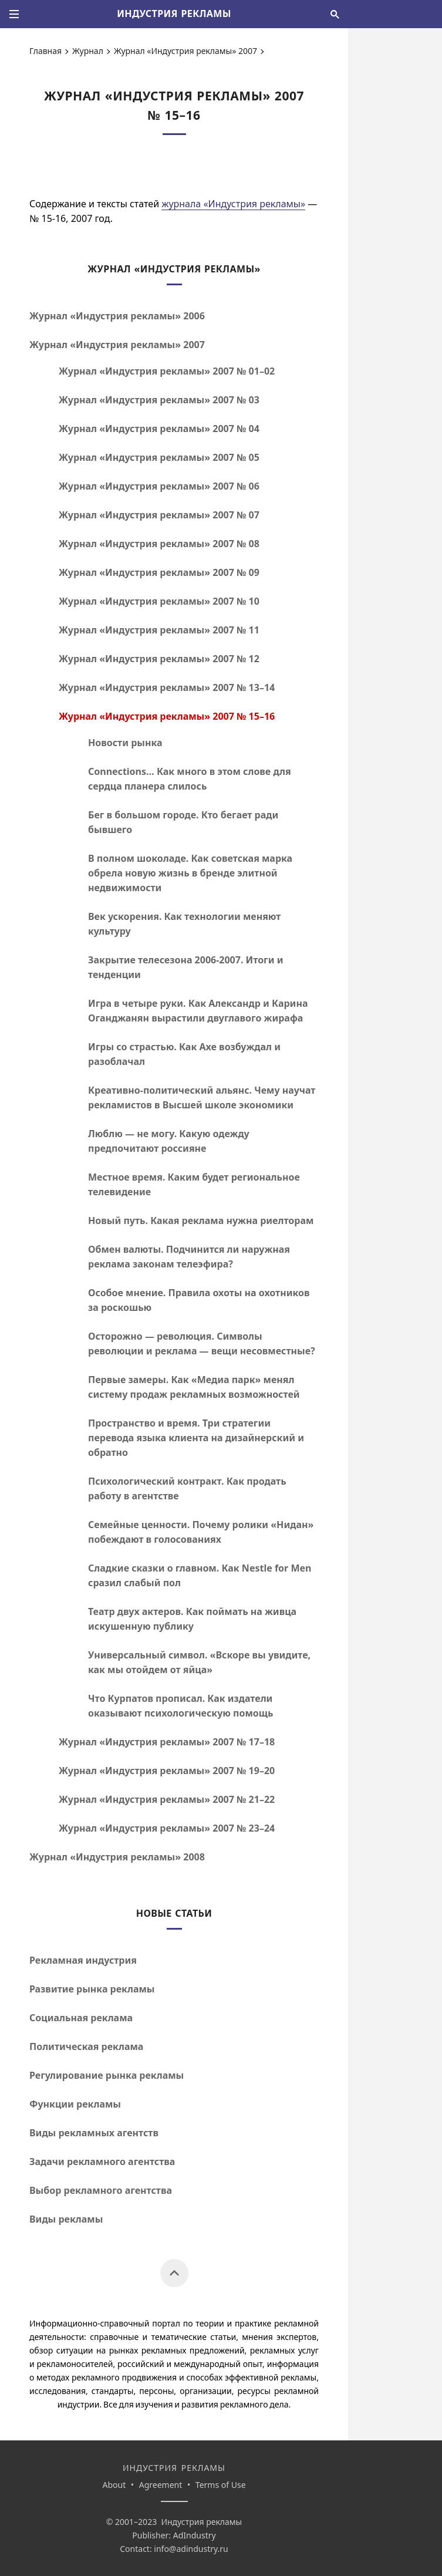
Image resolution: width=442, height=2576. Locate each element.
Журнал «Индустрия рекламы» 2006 (117, 315)
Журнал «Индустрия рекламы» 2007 (185, 50)
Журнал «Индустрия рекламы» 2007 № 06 (159, 486)
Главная (45, 50)
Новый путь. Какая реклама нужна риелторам (200, 1220)
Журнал (87, 50)
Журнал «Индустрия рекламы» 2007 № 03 (159, 399)
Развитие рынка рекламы (92, 1988)
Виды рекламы (66, 2219)
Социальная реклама (81, 2017)
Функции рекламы (75, 2104)
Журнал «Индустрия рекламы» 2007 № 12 (159, 658)
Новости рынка (125, 742)
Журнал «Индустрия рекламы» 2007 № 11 (159, 629)
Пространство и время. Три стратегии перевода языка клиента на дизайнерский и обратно (196, 1438)
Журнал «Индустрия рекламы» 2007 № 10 (159, 601)
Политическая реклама (86, 2046)
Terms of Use (220, 2484)
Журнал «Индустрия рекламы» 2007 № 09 (159, 572)
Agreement (161, 2484)
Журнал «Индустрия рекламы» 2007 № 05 (159, 457)
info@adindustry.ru (191, 2548)
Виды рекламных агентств (93, 2132)
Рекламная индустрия (83, 1960)
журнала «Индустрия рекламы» (233, 203)
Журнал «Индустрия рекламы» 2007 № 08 (159, 543)
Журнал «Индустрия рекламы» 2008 (117, 1856)
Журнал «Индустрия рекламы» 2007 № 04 (159, 428)
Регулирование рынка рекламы (106, 2075)
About (114, 2484)
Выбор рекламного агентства (100, 2190)
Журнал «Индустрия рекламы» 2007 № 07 (159, 514)
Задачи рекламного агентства (102, 2161)
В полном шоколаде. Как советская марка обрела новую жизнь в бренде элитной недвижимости (190, 873)
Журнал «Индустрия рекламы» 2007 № (167, 371)
